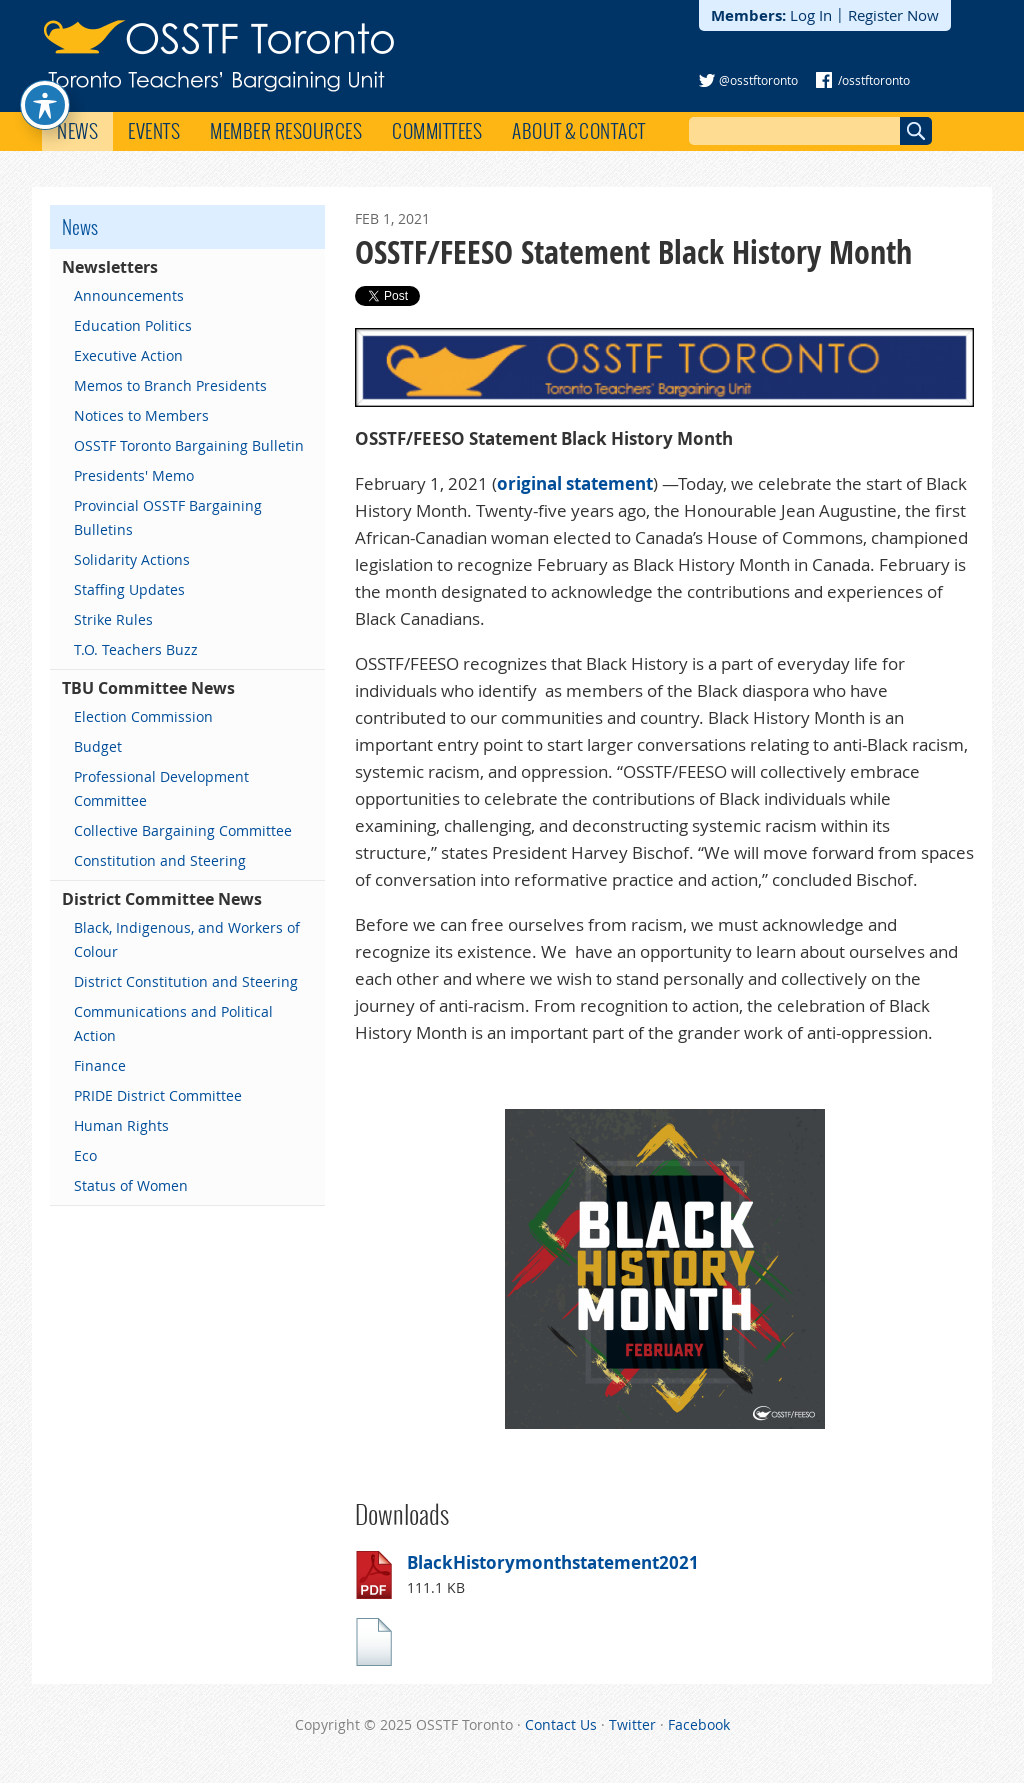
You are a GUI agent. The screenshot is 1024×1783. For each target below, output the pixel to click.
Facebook (699, 1724)
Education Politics (133, 325)
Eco (85, 1155)
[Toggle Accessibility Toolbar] (45, 74)
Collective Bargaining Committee (183, 830)
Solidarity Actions (132, 559)
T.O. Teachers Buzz (136, 649)
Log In (811, 15)
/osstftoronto (874, 80)
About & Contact (579, 131)
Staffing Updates (129, 589)
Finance (100, 1065)
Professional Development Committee (161, 788)
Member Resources (286, 131)
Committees (437, 131)
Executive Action (128, 355)
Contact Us (561, 1724)
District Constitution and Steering (186, 981)
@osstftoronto (758, 80)
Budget (98, 746)
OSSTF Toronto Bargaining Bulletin (189, 445)
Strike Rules (113, 619)
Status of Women (131, 1185)
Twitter (632, 1724)
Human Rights (121, 1125)
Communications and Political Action (173, 1023)
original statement (575, 483)
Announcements (129, 295)
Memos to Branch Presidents (170, 385)
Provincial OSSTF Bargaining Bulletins (168, 517)
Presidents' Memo (134, 475)
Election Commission (143, 716)
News (77, 131)
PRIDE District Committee (158, 1095)
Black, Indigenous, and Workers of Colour (187, 939)
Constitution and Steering (160, 860)
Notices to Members (141, 415)
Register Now (893, 15)
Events (154, 131)
